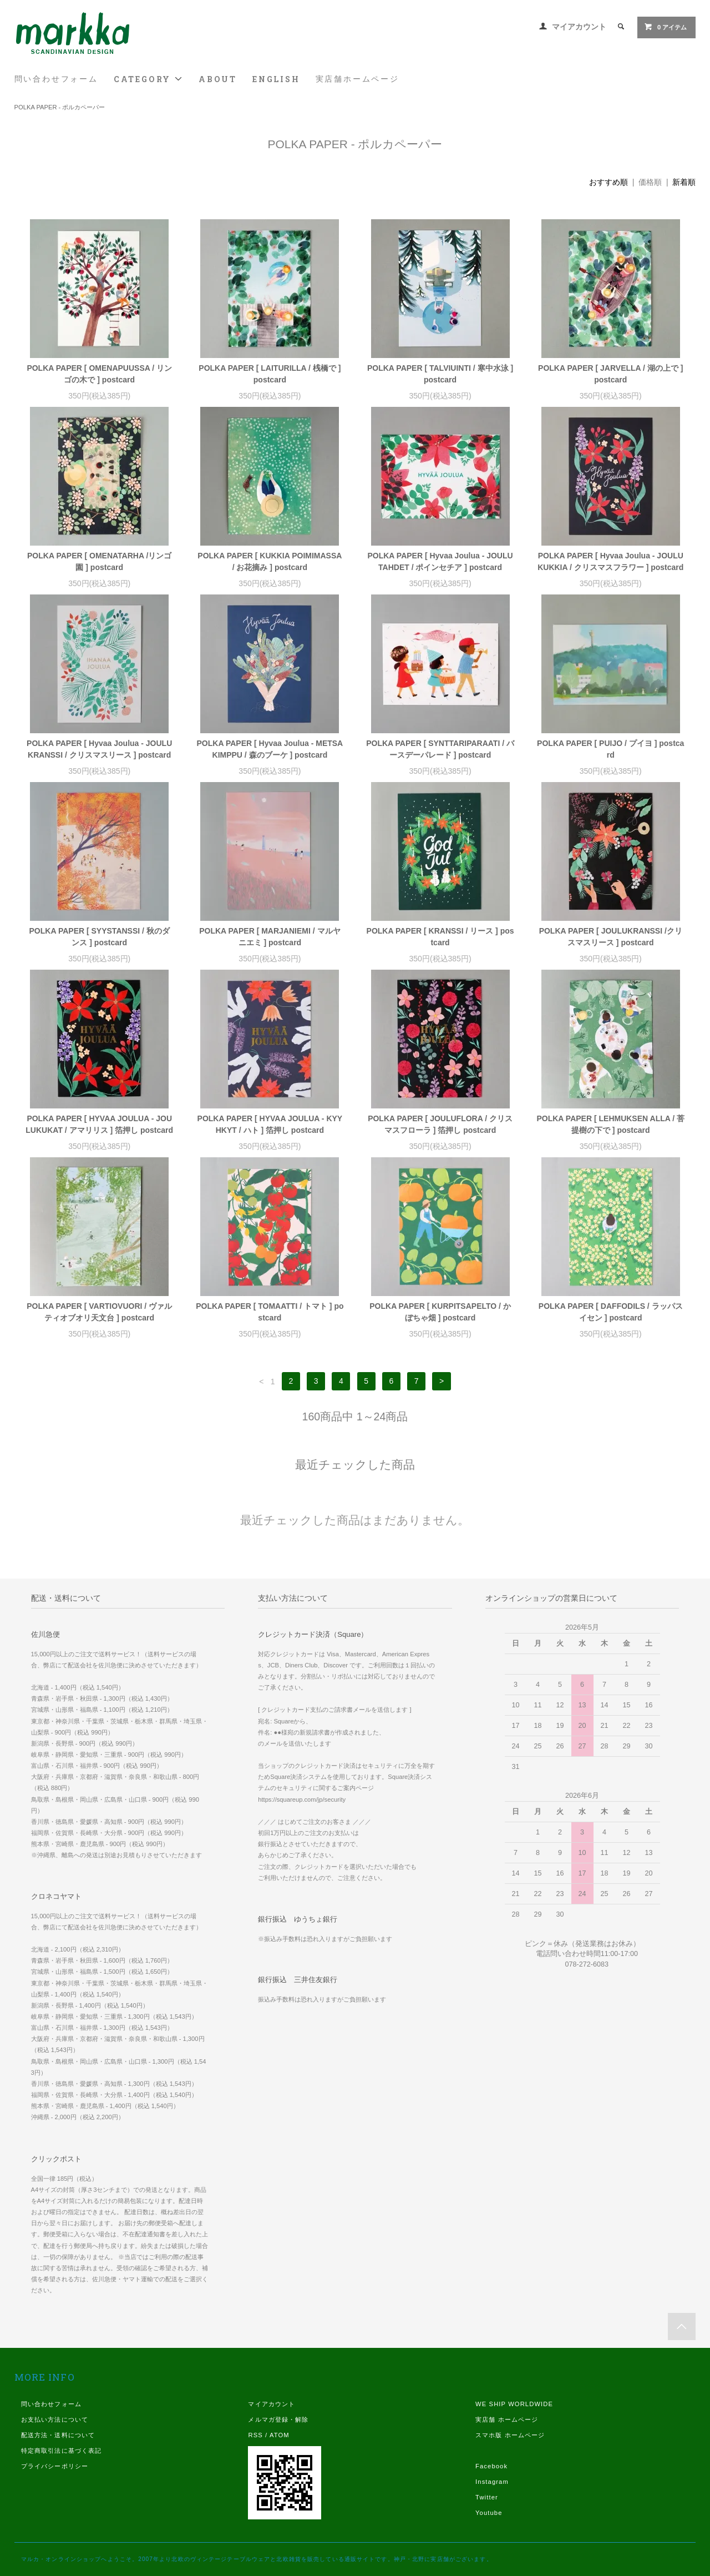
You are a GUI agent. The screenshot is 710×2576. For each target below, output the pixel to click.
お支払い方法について (54, 2419)
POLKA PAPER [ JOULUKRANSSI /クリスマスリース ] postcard (610, 936)
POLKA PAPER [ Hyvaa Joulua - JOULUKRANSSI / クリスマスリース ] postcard (99, 749)
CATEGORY (148, 79)
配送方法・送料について (58, 2435)
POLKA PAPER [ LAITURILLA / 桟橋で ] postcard (270, 374)
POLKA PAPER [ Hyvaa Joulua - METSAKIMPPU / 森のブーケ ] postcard (270, 749)
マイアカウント (579, 26)
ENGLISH (276, 79)
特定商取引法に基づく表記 (61, 2450)
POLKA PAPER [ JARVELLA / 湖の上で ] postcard (610, 374)
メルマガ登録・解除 (278, 2419)
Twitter (486, 2497)
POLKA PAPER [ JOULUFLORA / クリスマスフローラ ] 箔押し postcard (440, 1124)
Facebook (491, 2466)
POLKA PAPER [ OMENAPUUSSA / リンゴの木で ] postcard (99, 374)
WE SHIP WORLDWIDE (514, 2404)
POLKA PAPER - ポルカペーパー (59, 107)
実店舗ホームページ (357, 78)
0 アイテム (665, 26)
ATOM (280, 2435)
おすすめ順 (608, 182)
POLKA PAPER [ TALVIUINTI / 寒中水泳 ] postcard (440, 374)
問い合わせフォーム (56, 78)
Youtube (489, 2512)
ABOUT (218, 79)
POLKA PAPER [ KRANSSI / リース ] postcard (440, 936)
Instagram (492, 2481)
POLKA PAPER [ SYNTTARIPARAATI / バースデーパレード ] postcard (440, 749)
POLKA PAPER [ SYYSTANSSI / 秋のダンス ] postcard (99, 936)
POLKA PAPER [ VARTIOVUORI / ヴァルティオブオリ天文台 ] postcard (99, 1312)
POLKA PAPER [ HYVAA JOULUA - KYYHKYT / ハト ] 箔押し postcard (270, 1124)
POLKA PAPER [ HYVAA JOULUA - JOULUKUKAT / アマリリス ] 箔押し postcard (99, 1124)
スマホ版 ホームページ (510, 2435)
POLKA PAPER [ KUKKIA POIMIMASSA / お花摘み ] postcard (269, 561)
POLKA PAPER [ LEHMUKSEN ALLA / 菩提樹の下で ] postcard (610, 1124)
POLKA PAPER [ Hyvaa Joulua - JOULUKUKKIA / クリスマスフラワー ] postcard (610, 561)
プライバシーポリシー (54, 2466)
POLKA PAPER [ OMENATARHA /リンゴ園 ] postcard (99, 561)
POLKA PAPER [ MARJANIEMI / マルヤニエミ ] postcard (269, 936)
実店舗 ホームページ (506, 2419)
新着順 (684, 182)
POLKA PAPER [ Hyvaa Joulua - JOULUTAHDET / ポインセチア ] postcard (440, 561)
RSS (255, 2435)
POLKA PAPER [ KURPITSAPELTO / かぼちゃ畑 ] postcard (440, 1312)
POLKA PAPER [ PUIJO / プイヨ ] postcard (610, 749)
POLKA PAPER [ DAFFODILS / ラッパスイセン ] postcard (611, 1312)
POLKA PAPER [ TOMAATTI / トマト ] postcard (269, 1312)
